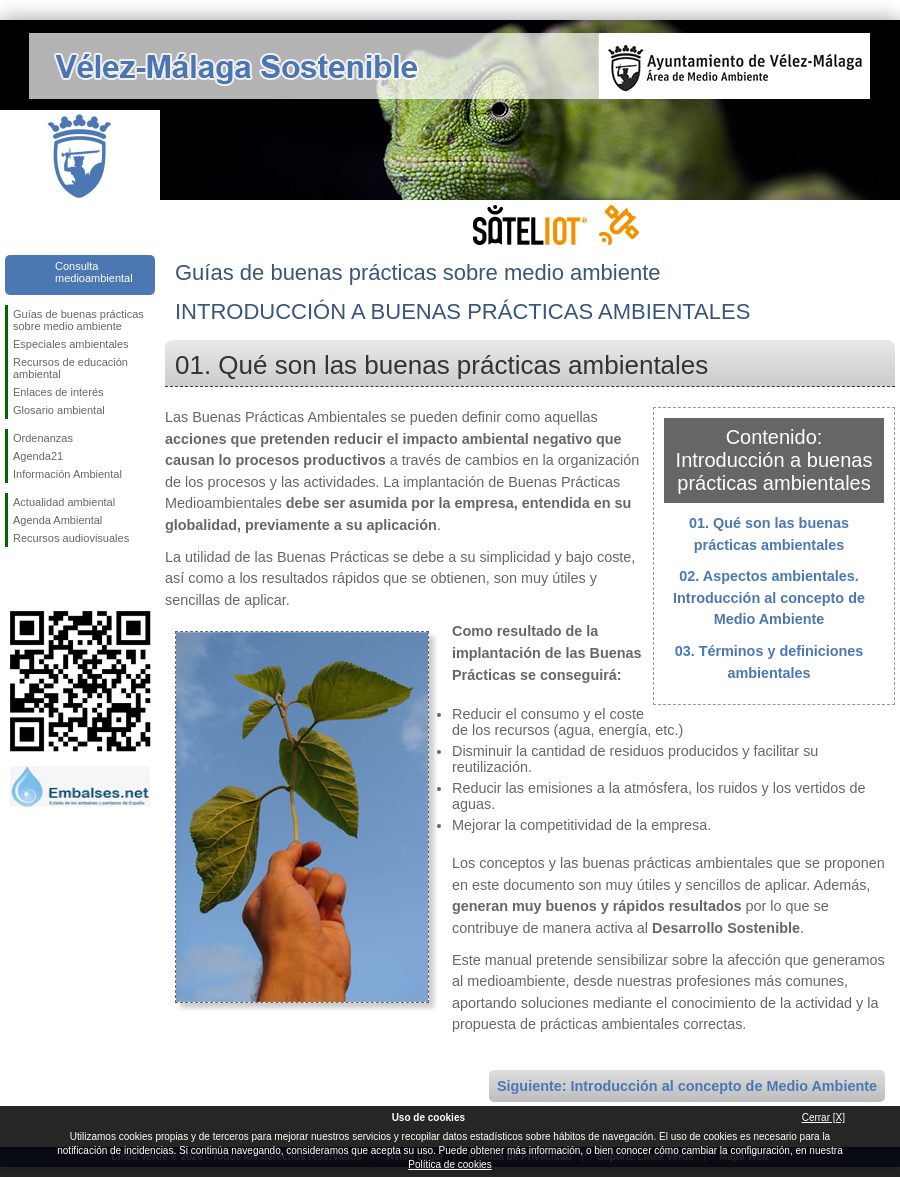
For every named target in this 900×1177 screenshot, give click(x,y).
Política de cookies (449, 1164)
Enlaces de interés (58, 392)
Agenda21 (38, 456)
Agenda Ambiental (57, 520)
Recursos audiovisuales (71, 538)
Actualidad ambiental (64, 502)
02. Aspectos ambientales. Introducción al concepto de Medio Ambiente (769, 597)
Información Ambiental (67, 474)
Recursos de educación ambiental (70, 368)
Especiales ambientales (71, 344)
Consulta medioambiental (94, 272)
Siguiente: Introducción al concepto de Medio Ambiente (687, 1086)
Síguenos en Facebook (17, 579)
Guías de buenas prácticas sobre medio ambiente (78, 320)
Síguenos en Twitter (50, 579)
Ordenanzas (43, 438)
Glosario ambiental (59, 410)
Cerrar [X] (823, 1117)
